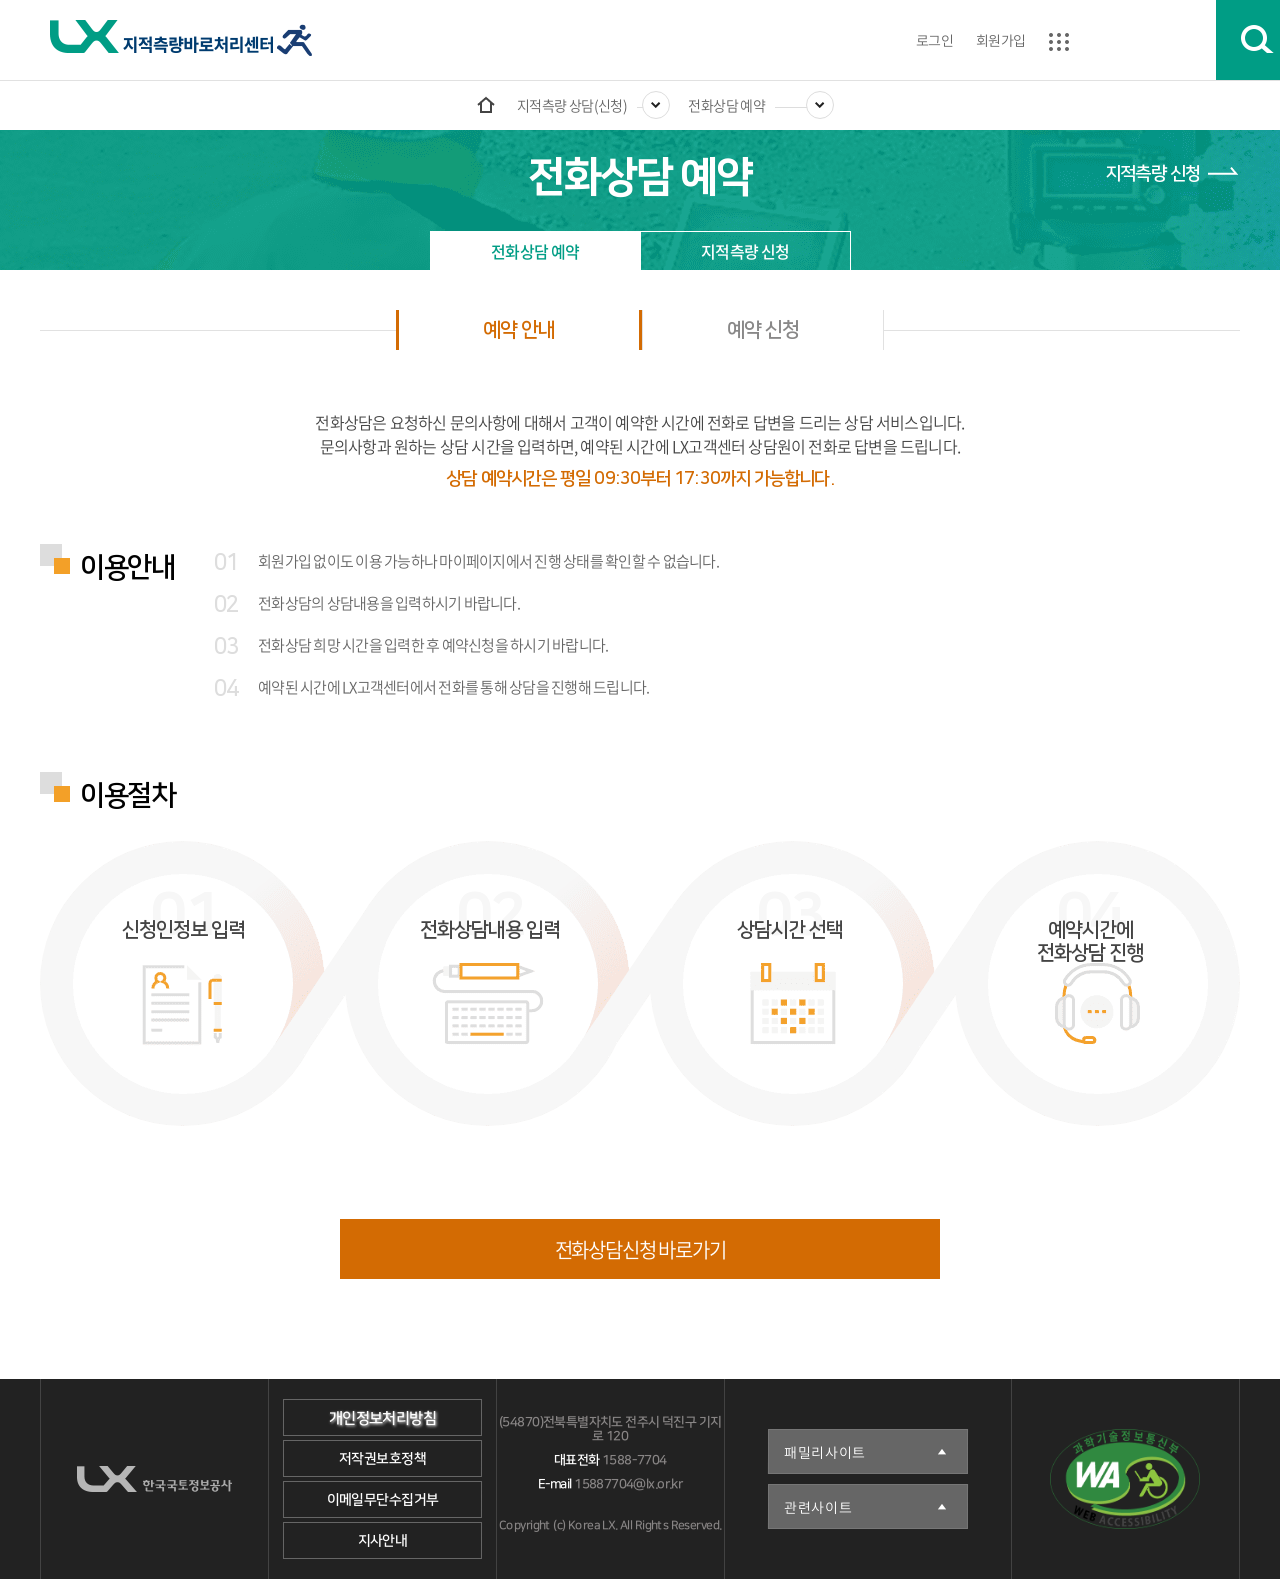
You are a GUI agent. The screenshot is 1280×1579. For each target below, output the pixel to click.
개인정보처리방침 (382, 1418)
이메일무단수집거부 (383, 1500)
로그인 (934, 40)
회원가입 (1001, 40)
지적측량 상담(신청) (572, 105)
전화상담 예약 (726, 105)
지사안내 (383, 1541)
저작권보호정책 (382, 1459)
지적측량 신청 (1152, 174)
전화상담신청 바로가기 (640, 1249)
